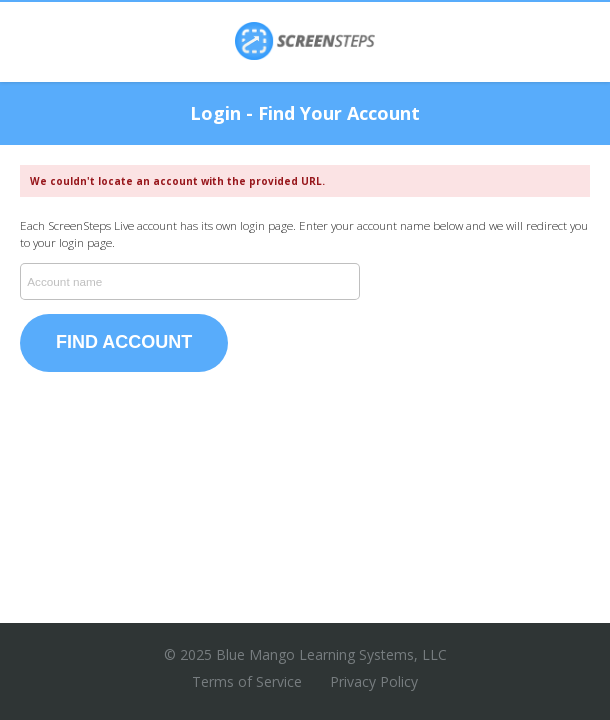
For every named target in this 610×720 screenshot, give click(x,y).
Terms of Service (247, 681)
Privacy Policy (374, 681)
